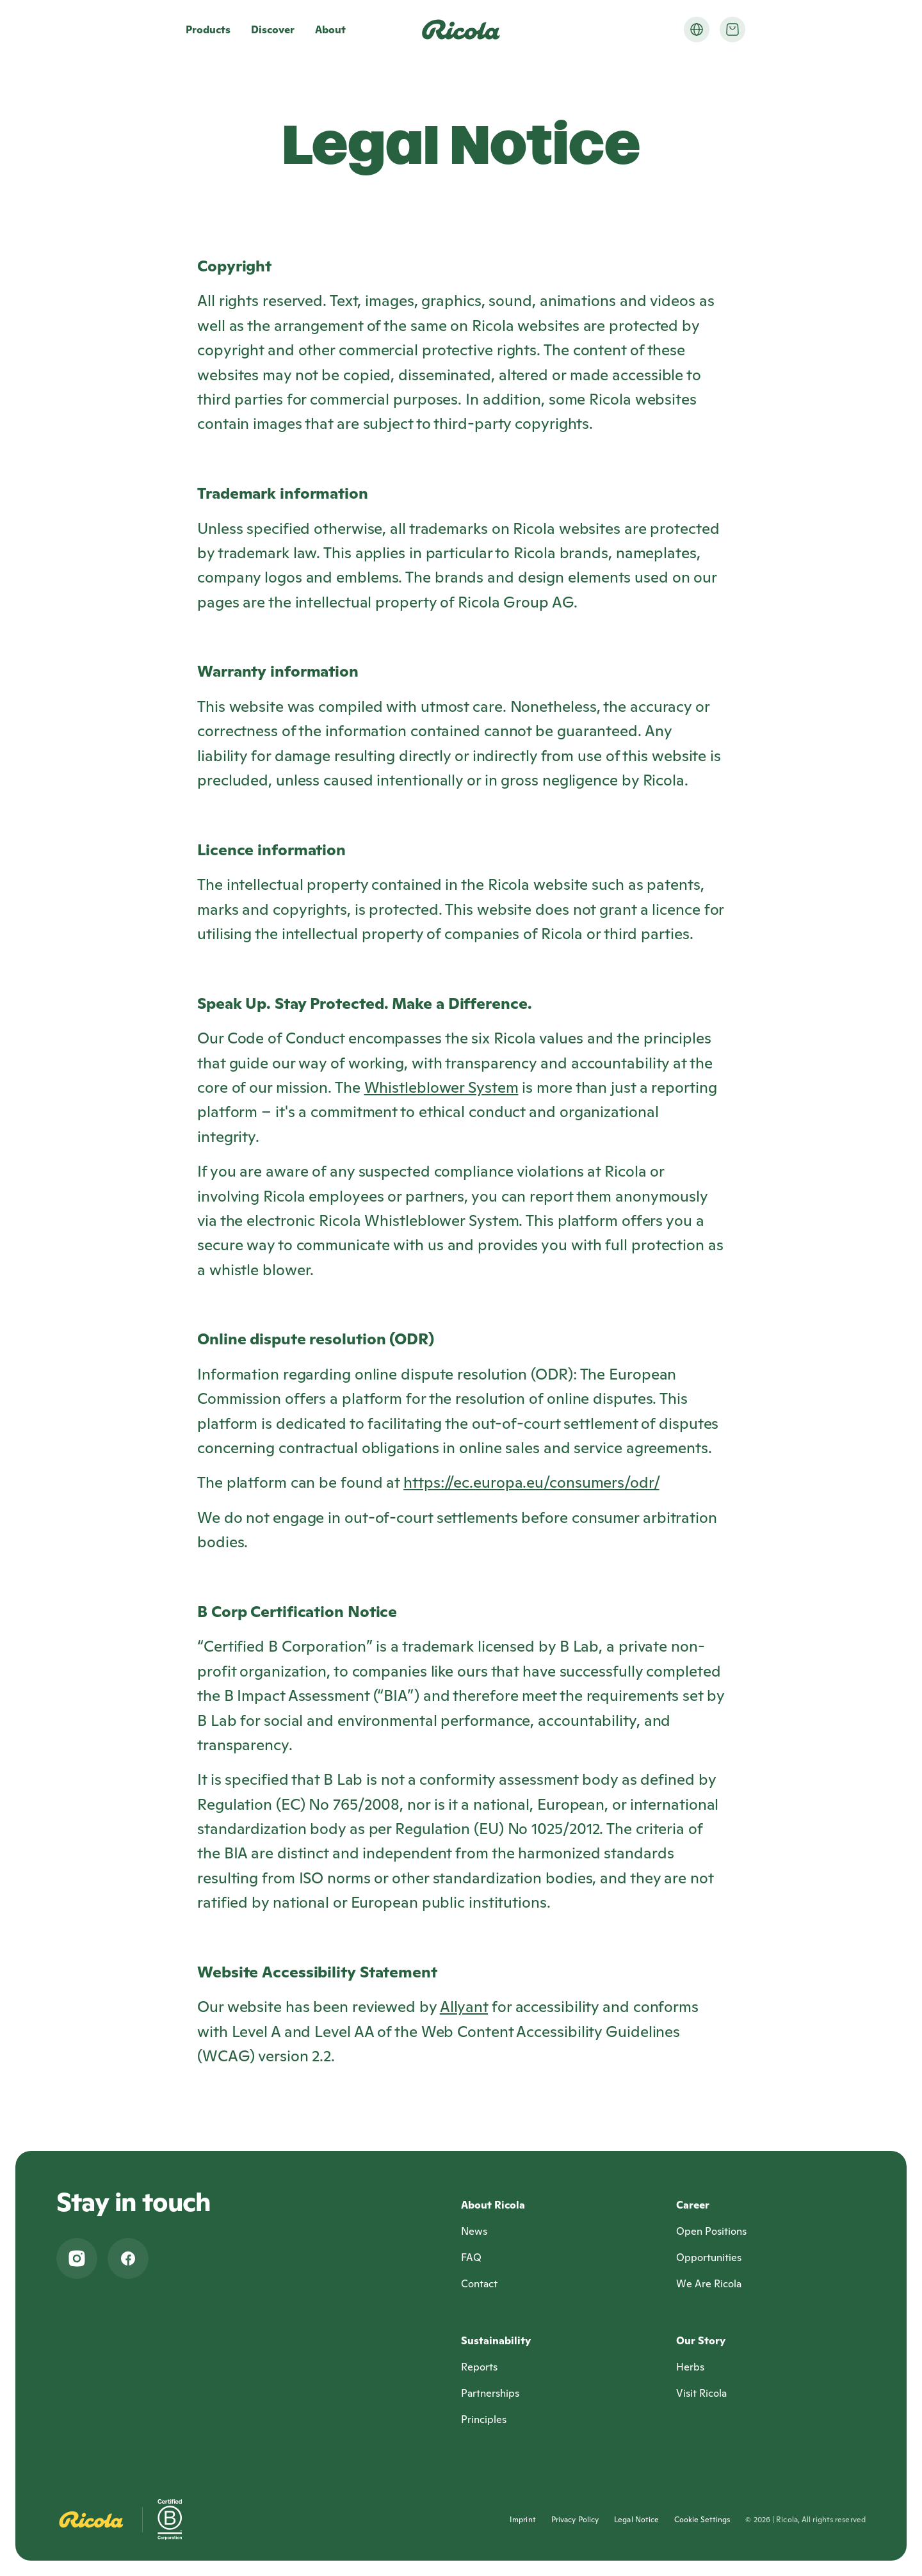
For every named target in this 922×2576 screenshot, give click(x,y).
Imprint (523, 2519)
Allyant (464, 2007)
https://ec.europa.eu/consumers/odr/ (531, 1482)
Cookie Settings (702, 2519)
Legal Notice (636, 2519)
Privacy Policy (575, 2519)
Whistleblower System (441, 1087)
